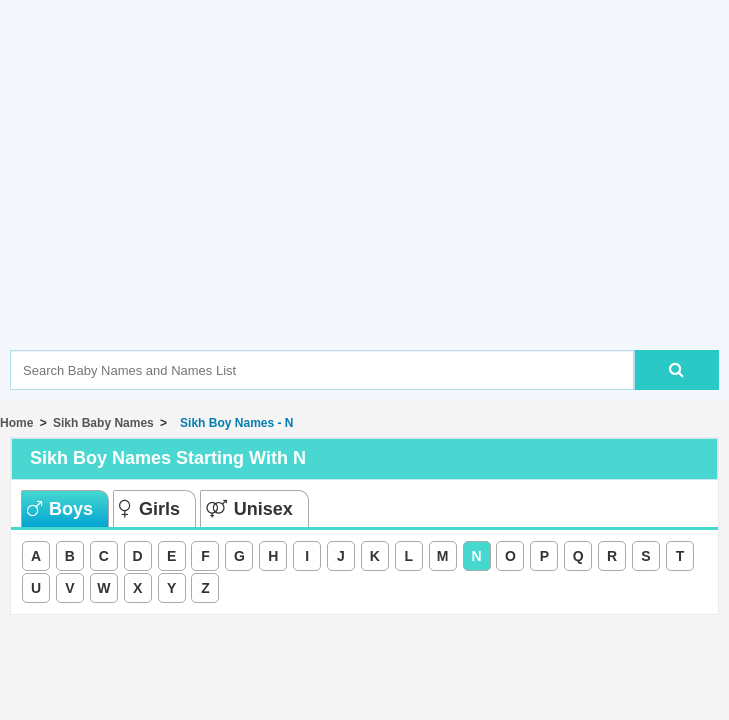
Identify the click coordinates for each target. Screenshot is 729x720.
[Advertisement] (369, 205)
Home (16, 423)
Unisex (249, 509)
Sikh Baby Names (103, 423)
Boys (60, 509)
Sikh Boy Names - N (233, 423)
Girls (149, 509)
